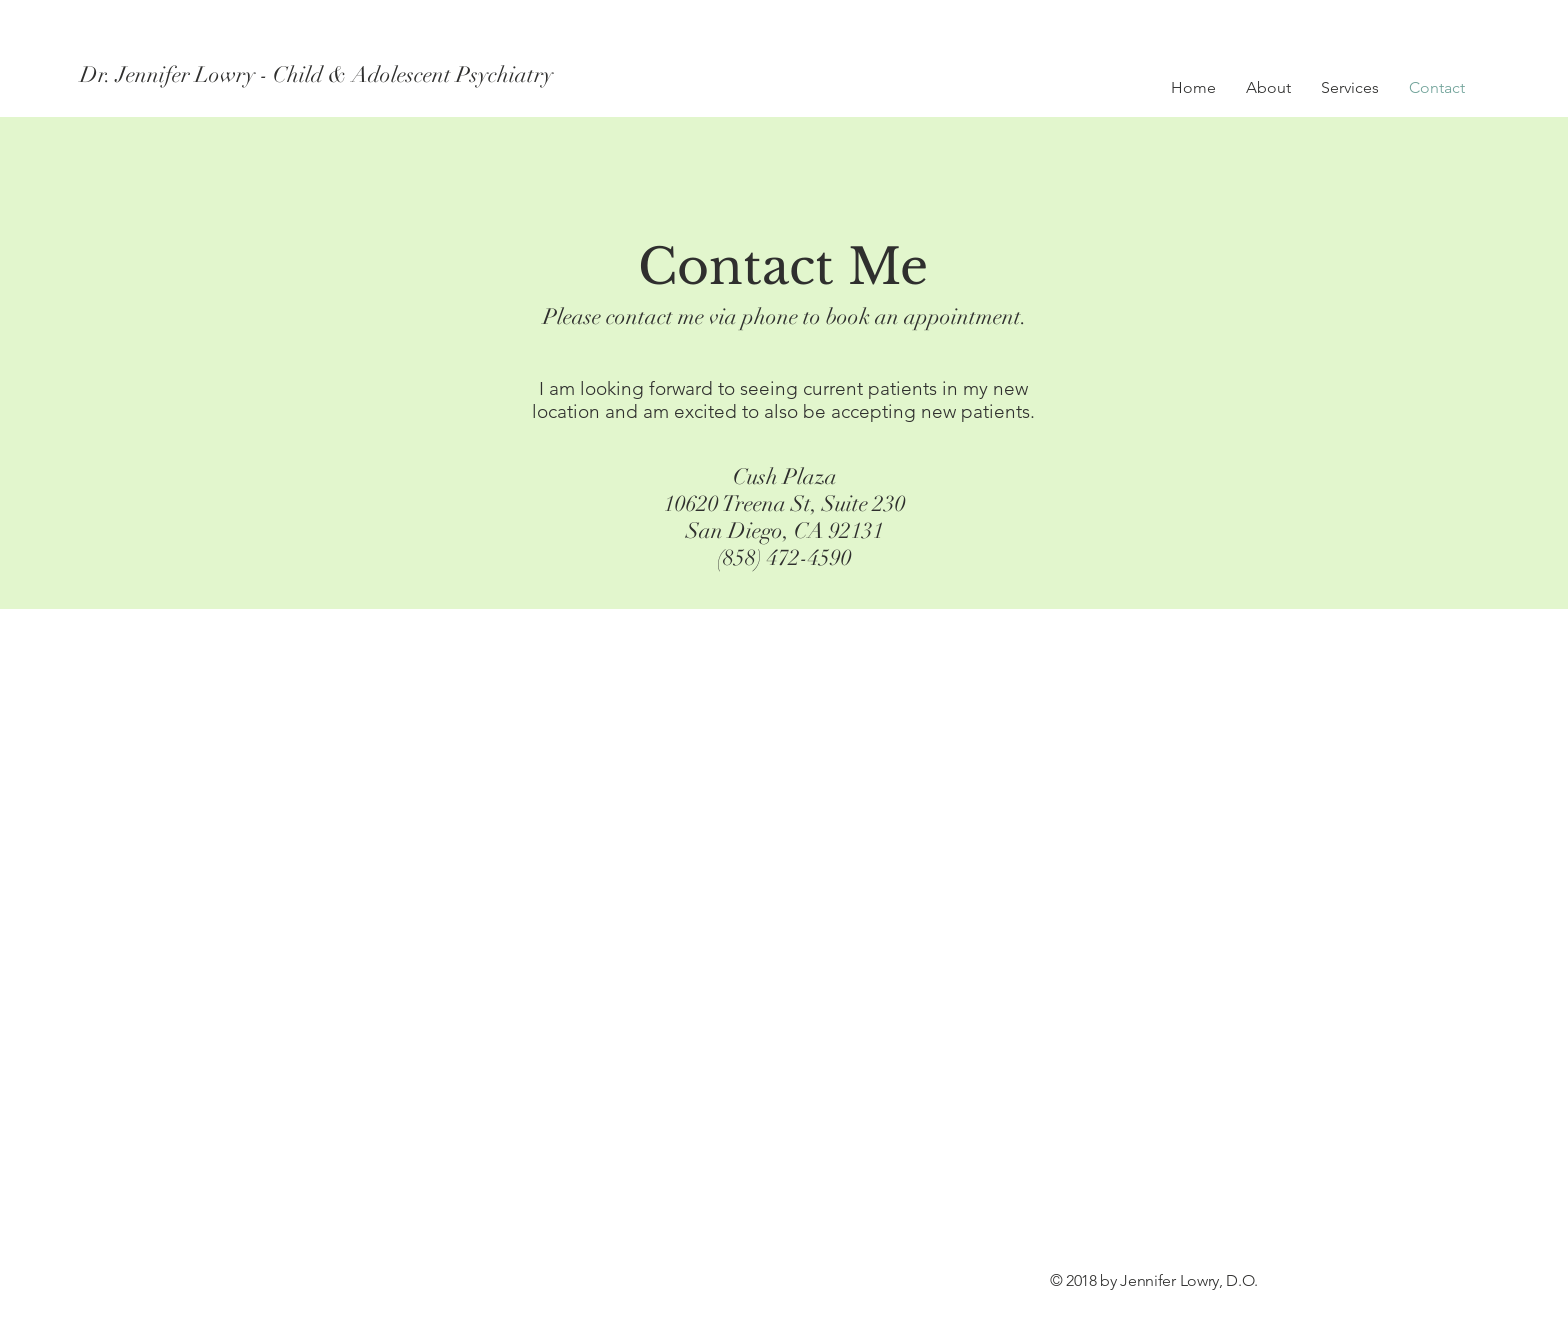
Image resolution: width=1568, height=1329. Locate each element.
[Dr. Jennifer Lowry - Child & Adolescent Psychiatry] (318, 75)
